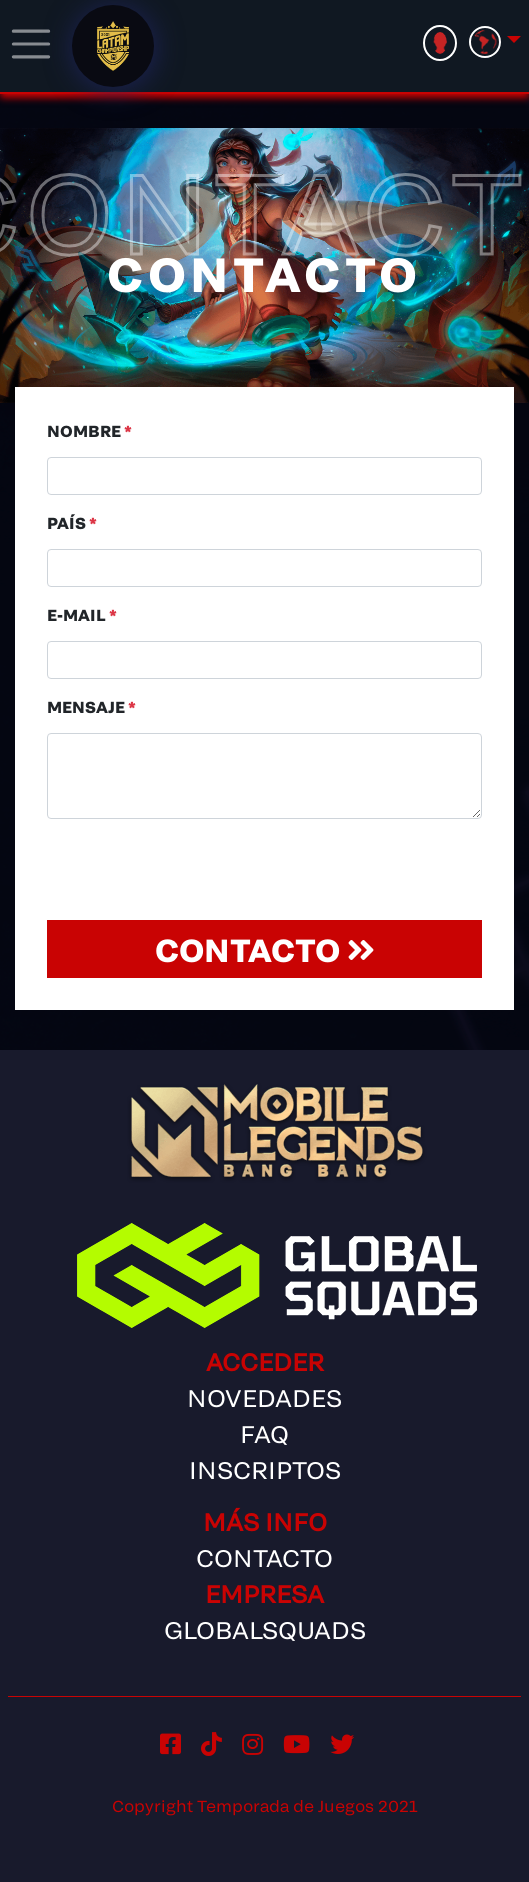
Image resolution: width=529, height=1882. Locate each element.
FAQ (264, 1433)
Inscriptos (265, 1469)
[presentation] (199, 874)
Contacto (265, 949)
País (72, 522)
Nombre (89, 430)
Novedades (264, 1397)
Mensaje (91, 706)
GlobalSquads (265, 1629)
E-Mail (82, 614)
